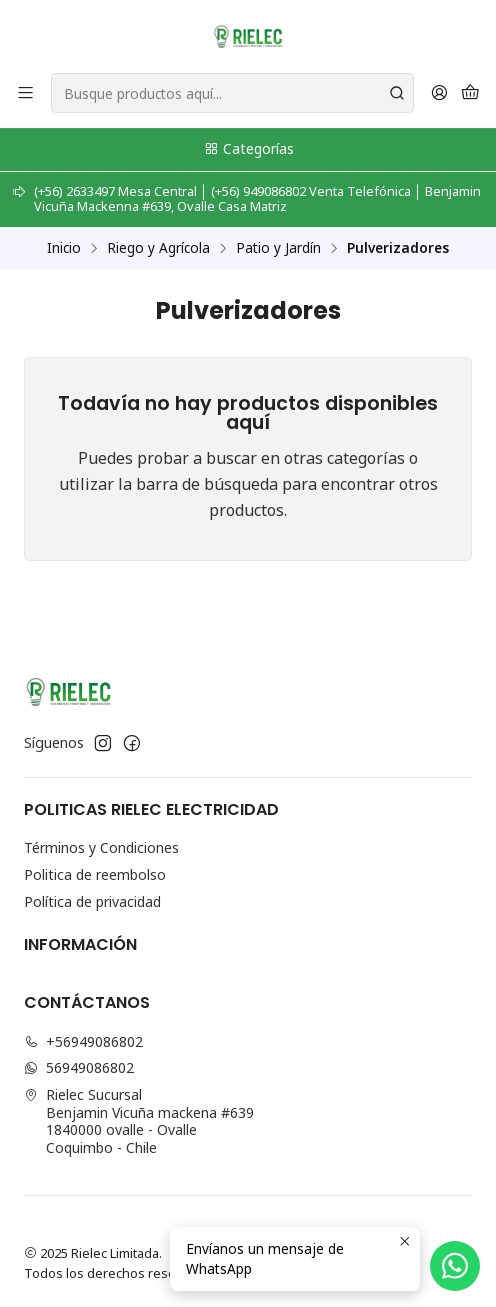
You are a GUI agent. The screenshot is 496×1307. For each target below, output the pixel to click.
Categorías (248, 148)
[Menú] (25, 93)
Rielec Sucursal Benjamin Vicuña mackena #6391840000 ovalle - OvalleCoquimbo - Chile (139, 1121)
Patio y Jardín (278, 248)
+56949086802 (83, 1041)
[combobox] (232, 93)
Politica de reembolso (95, 874)
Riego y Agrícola (158, 248)
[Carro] (470, 93)
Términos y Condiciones (101, 847)
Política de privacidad (92, 901)
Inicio (64, 248)
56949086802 (79, 1067)
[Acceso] (439, 93)
